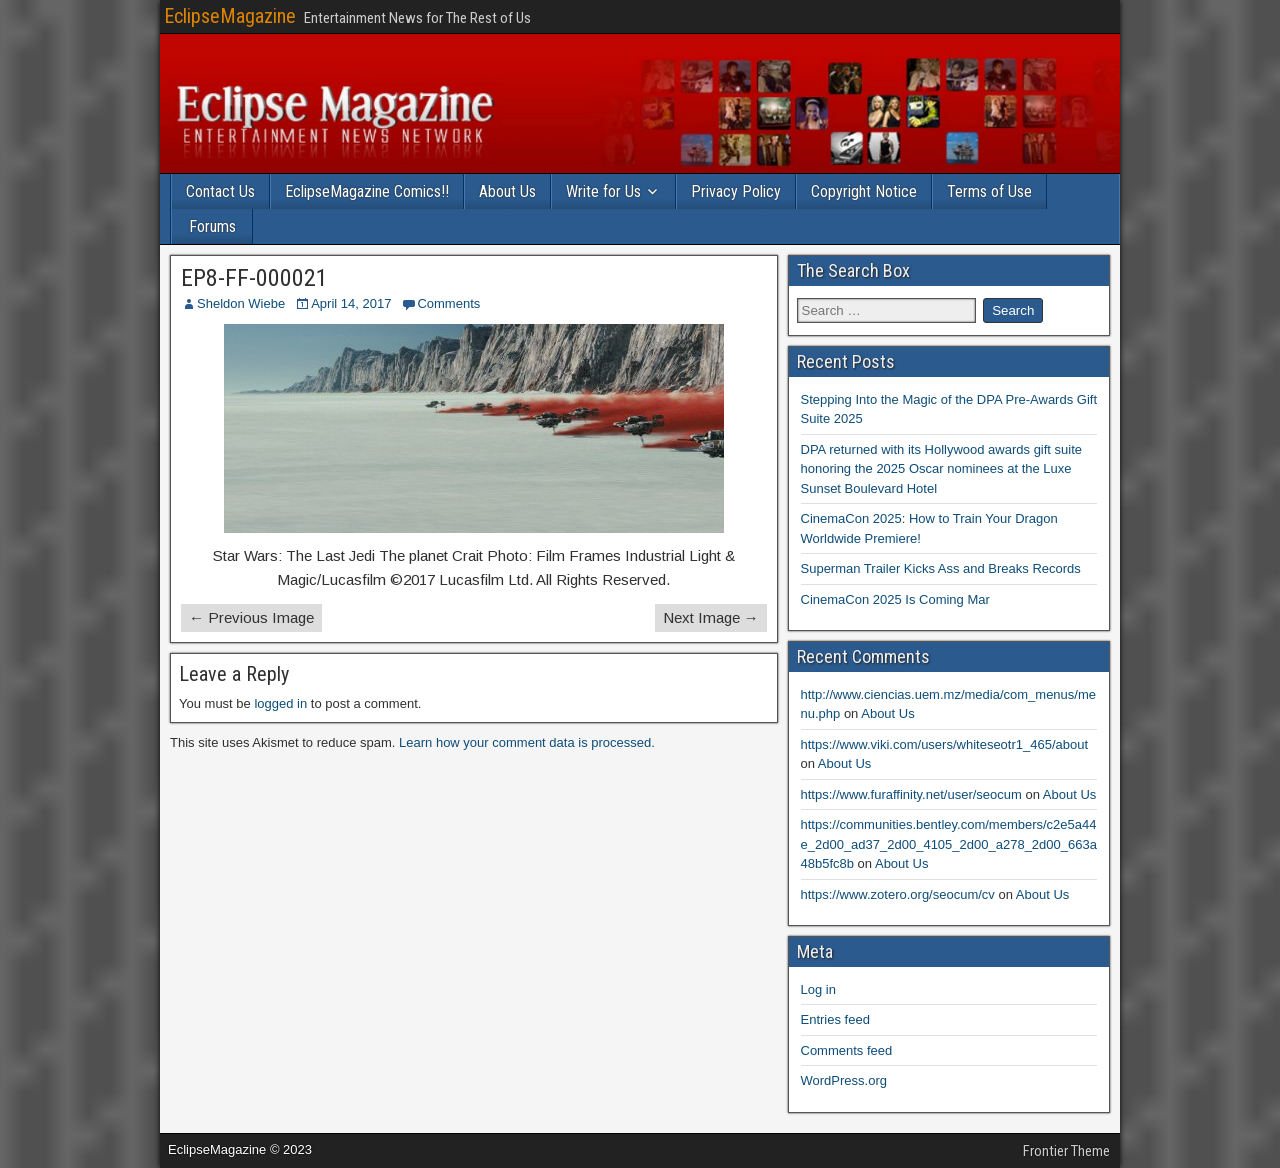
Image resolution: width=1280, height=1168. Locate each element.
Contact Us (220, 191)
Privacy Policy (736, 191)
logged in (280, 703)
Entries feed (835, 1019)
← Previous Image (251, 617)
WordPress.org (844, 1080)
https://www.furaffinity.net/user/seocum (911, 794)
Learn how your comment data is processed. (527, 742)
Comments (448, 303)
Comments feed (847, 1050)
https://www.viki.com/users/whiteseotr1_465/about (945, 744)
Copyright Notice (864, 191)
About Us (507, 191)
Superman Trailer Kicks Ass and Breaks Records (941, 568)
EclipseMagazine (230, 16)
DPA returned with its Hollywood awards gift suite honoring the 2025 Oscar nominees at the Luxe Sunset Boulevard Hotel (942, 469)
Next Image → (711, 617)
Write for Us (603, 191)
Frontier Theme (1066, 1151)
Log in (818, 989)
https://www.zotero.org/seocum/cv (898, 894)
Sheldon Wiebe (241, 303)
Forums (212, 226)
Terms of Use (989, 191)
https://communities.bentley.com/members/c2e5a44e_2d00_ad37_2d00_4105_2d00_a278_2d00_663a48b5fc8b (949, 844)
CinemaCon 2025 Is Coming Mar (895, 599)
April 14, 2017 (351, 303)
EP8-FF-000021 (254, 278)
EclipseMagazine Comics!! (367, 191)
